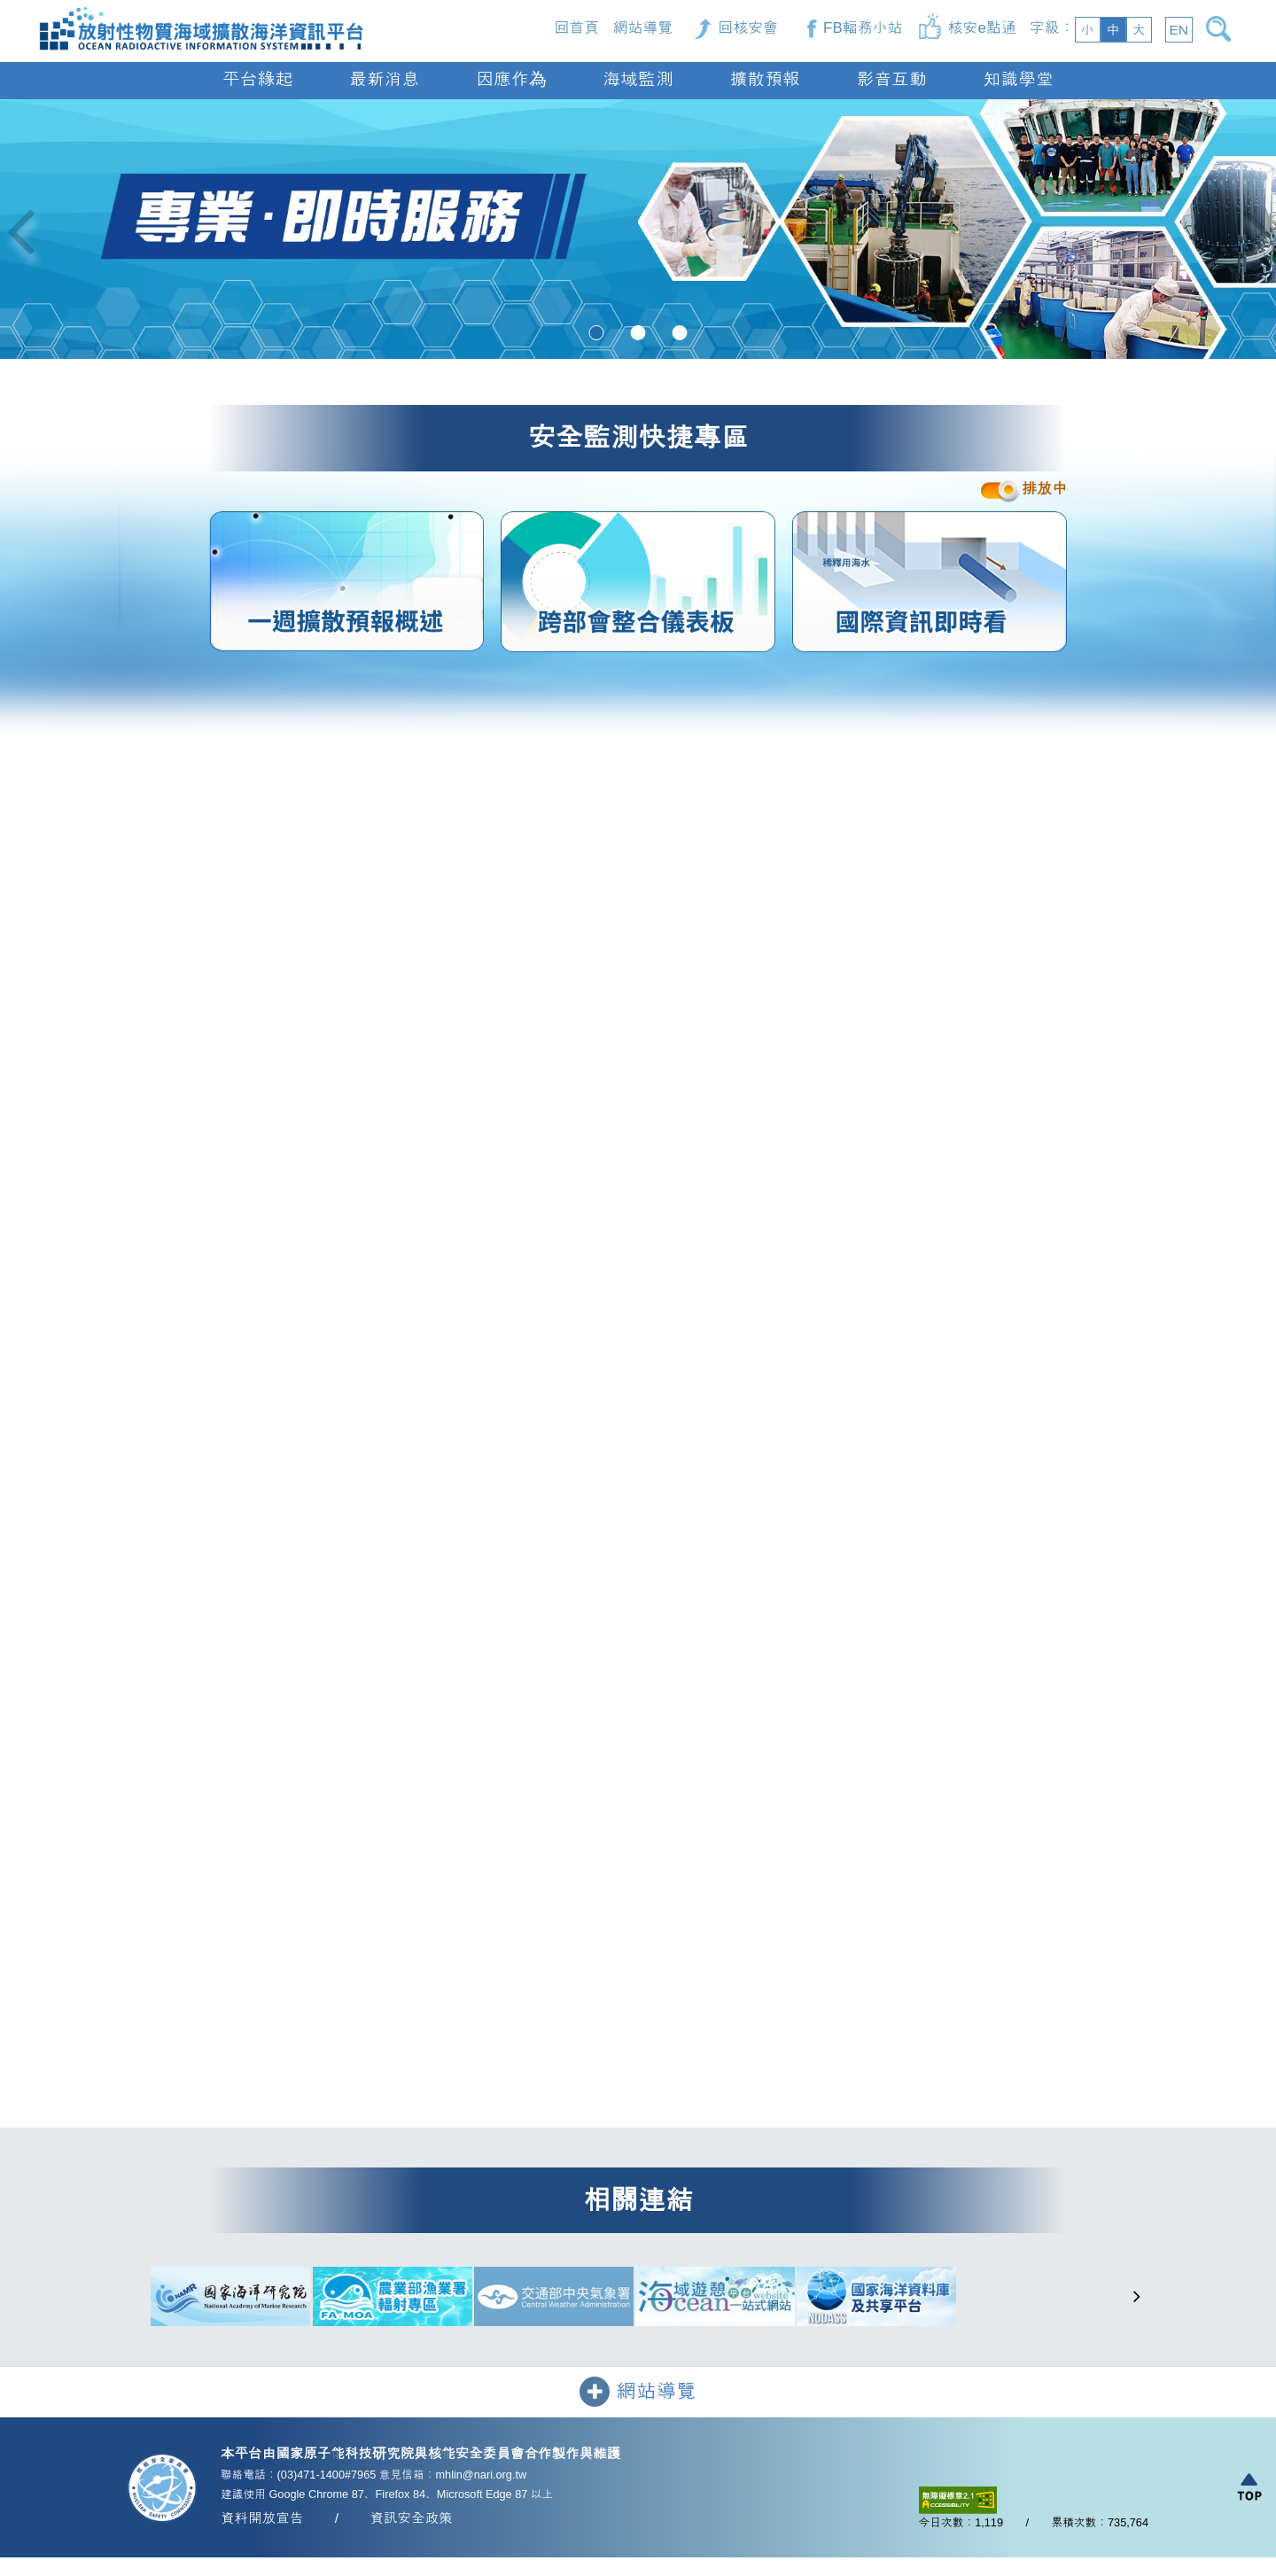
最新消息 (384, 79)
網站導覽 (642, 27)
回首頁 (577, 27)
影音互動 (892, 79)
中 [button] (1113, 29)
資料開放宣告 (262, 2519)
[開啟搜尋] (1222, 28)
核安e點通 (982, 27)
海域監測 (638, 79)
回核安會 (748, 27)
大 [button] (1139, 29)
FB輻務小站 (862, 27)
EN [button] (1178, 29)
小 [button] (1087, 29)
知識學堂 (1019, 79)
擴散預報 (765, 79)
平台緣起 (257, 79)
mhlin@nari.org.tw (480, 2475)
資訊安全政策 (411, 2519)
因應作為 (511, 79)
